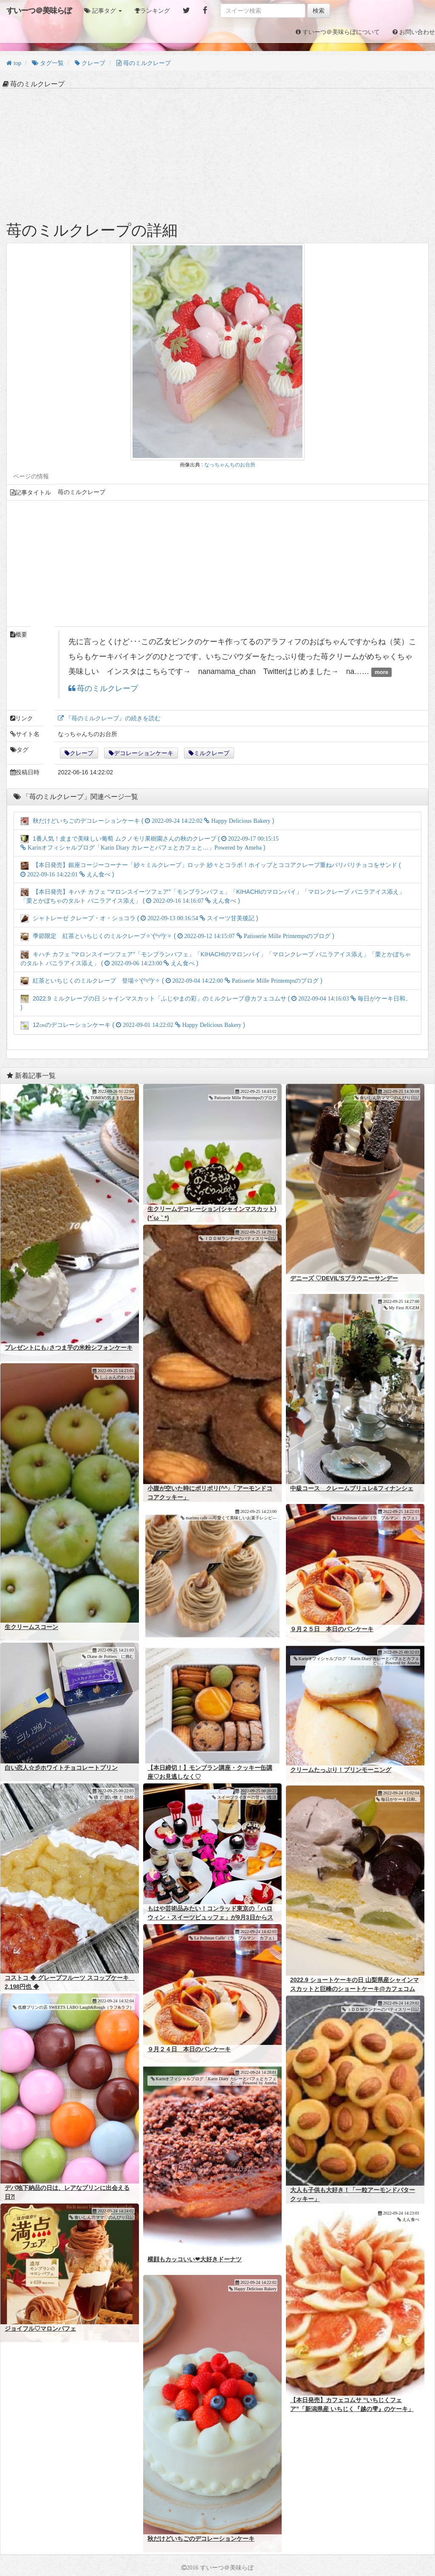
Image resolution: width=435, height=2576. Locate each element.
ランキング (155, 11)
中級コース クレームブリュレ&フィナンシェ (351, 1488)
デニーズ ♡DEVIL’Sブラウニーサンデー (344, 1278)
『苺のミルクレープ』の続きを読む (112, 718)
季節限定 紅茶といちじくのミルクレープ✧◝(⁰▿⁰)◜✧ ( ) (177, 936)
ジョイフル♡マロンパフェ (40, 2328)
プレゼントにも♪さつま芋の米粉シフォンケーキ (69, 1347)
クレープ (81, 753)
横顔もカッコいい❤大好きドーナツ (194, 2259)
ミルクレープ (211, 753)
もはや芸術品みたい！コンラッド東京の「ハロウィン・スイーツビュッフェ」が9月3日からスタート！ (210, 1917)
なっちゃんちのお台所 (229, 465)
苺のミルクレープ (106, 688)
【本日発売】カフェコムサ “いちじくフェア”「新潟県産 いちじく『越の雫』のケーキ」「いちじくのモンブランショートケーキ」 (352, 2409)
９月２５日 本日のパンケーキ (331, 1629)
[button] (103, 10)
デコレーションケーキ (143, 753)
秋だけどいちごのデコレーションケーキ (200, 2538)
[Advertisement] (217, 153)
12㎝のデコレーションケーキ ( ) (132, 1024)
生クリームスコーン (31, 1627)
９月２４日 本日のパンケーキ (189, 2049)
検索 (319, 10)
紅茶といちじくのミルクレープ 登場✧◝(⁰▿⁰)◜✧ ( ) (171, 980)
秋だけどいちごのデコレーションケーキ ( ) (147, 820)
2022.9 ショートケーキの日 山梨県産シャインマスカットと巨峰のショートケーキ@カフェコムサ (354, 1988)
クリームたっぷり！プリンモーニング (340, 1769)
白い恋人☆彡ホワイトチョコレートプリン (61, 1767)
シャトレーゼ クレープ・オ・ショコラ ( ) (139, 918)
